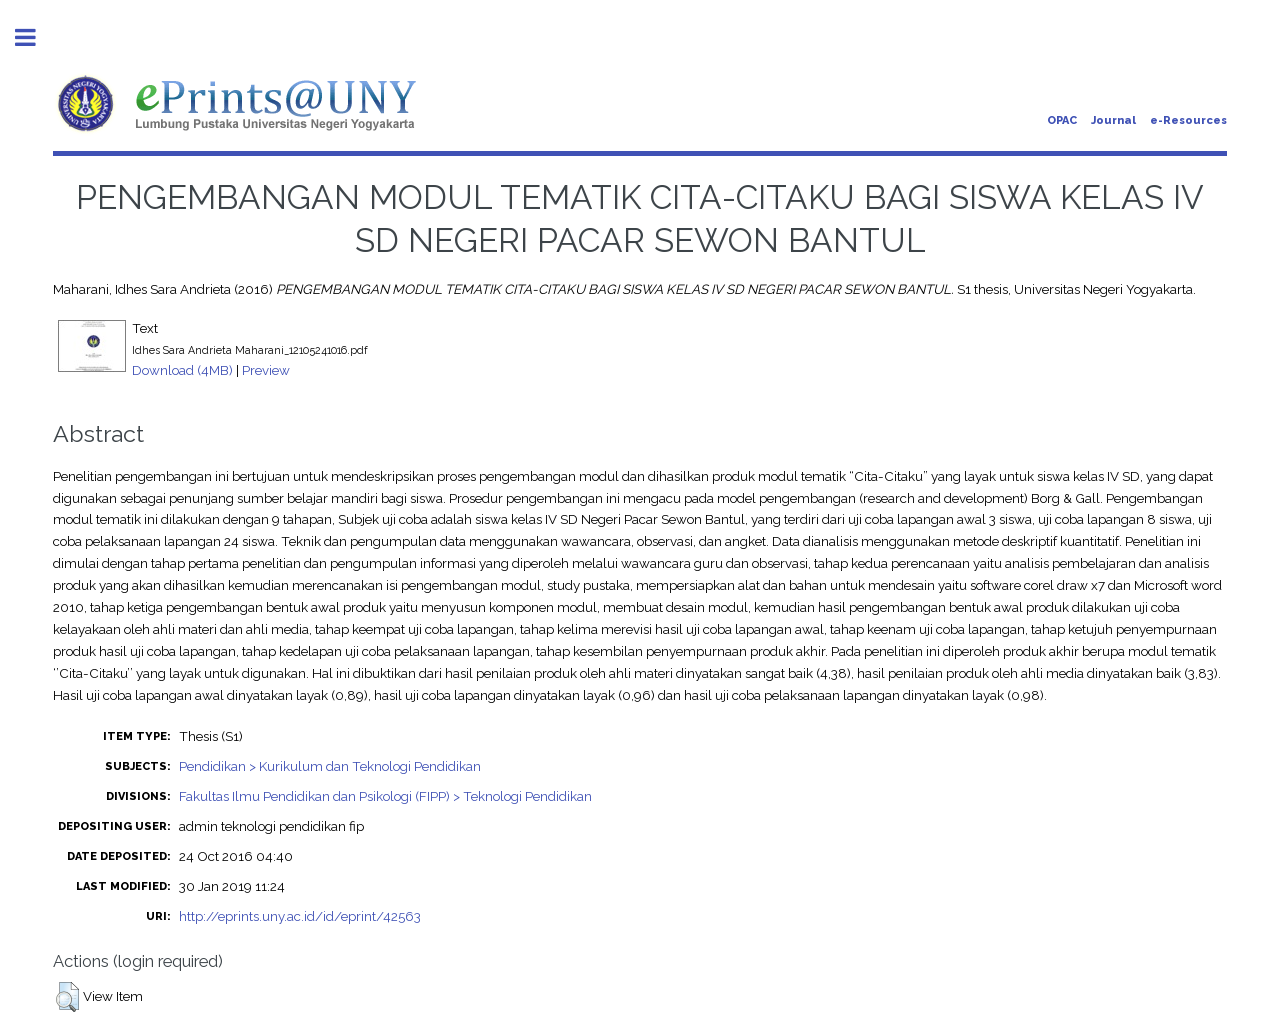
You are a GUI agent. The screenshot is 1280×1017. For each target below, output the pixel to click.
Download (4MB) (182, 370)
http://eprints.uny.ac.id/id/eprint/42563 (300, 916)
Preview (266, 370)
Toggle (36, 37)
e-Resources (1188, 120)
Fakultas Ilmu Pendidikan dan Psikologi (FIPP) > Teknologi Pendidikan (385, 796)
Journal (1113, 120)
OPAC (1062, 120)
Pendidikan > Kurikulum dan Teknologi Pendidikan (330, 766)
